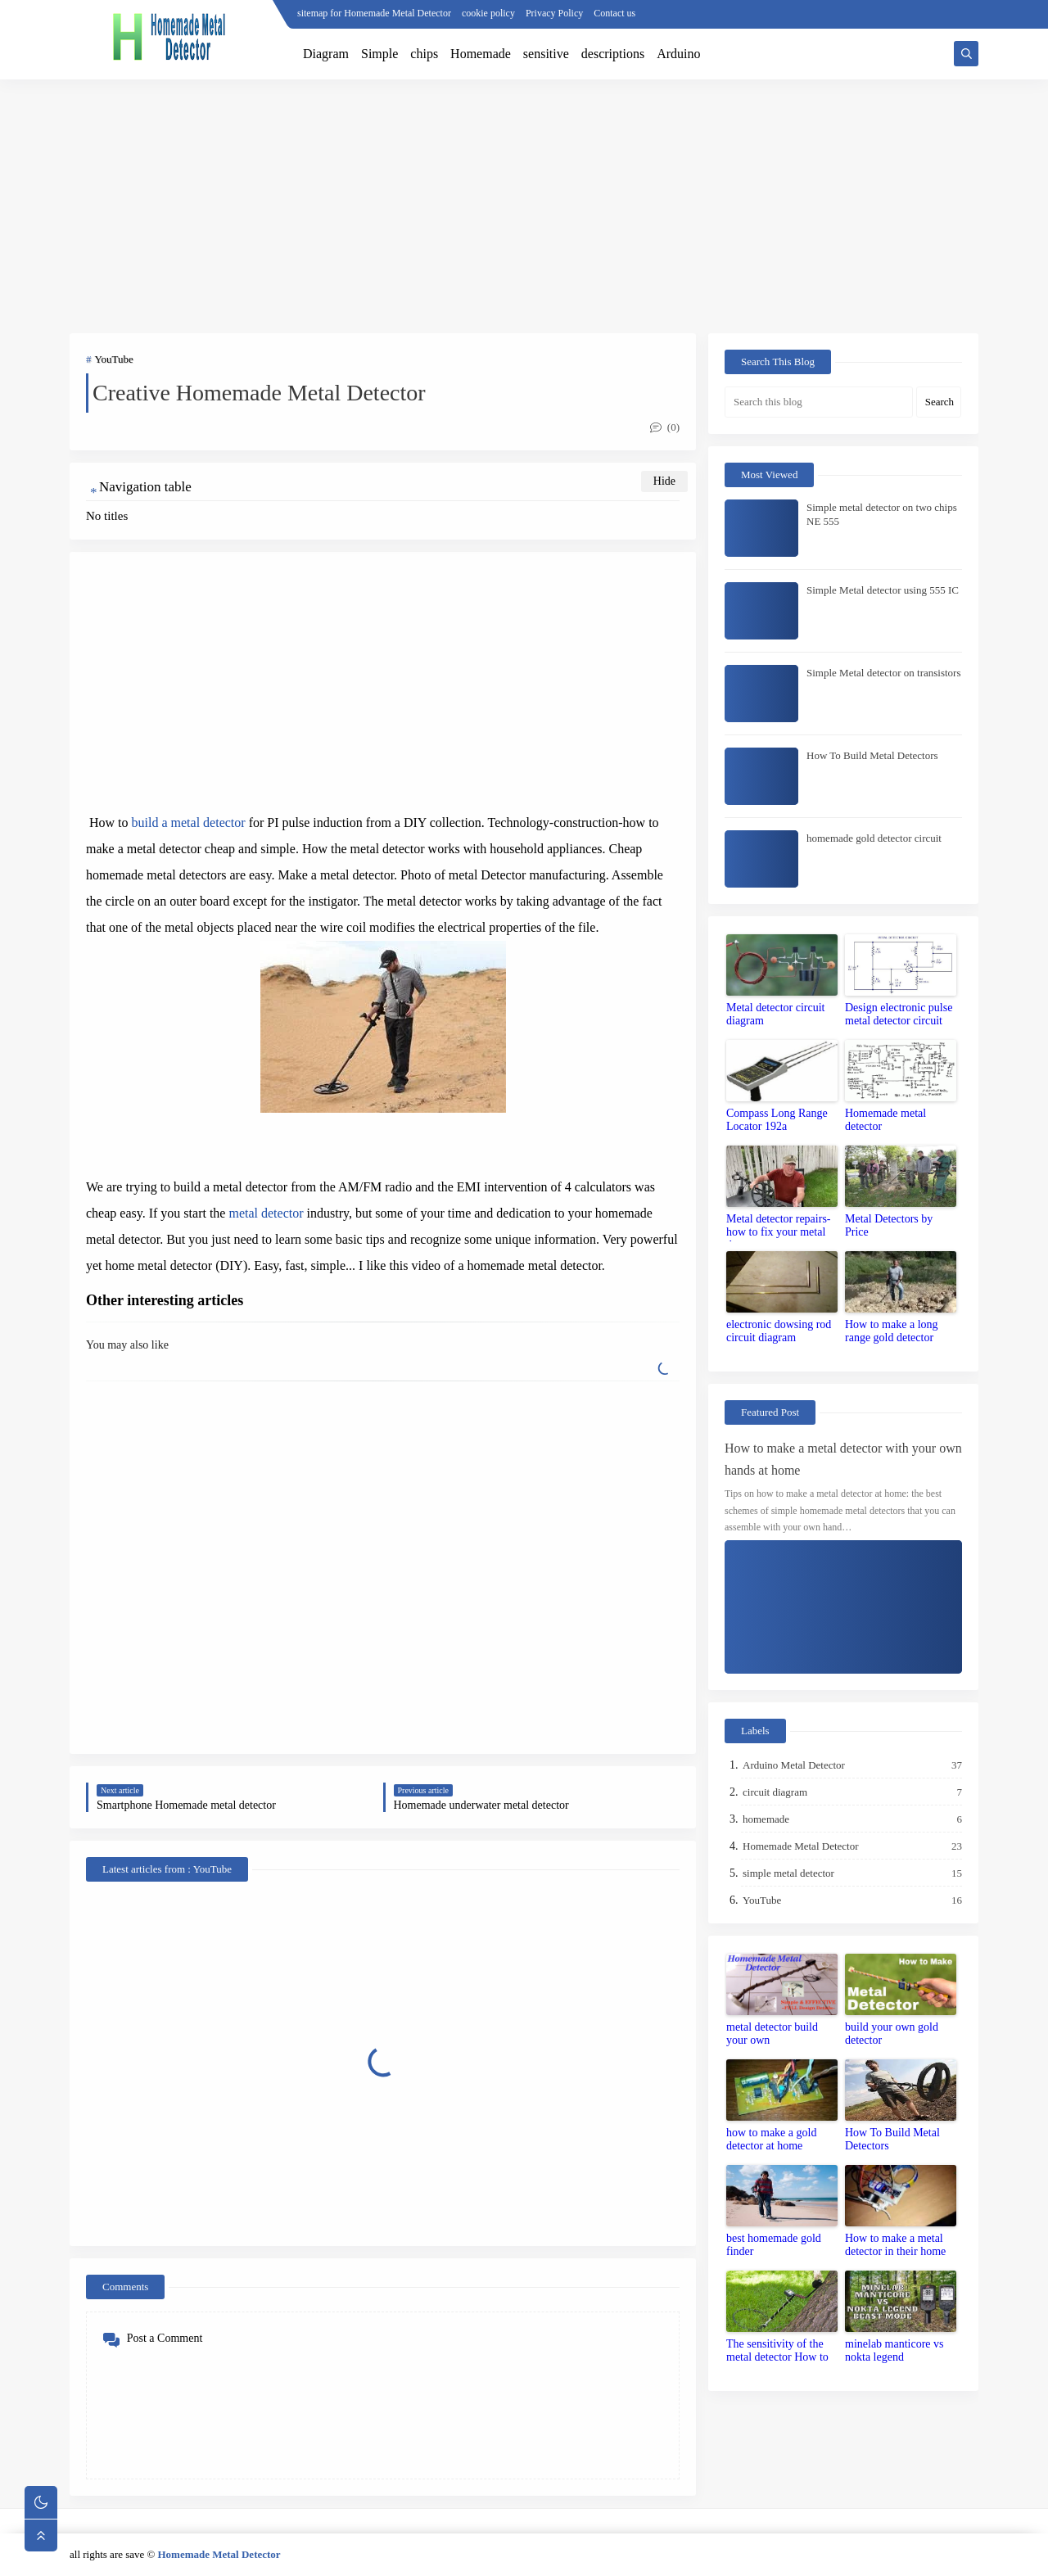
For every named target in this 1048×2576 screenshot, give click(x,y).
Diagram (326, 54)
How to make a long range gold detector (891, 1331)
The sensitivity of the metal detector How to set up (777, 2352)
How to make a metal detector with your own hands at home (843, 1459)
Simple (379, 54)
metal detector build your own (772, 2033)
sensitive (546, 54)
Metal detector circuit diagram (775, 1014)
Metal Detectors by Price (889, 1225)
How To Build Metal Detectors (872, 755)
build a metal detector (189, 822)
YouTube (114, 359)
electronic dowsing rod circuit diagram (778, 1331)
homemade (767, 1819)
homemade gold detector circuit (874, 838)
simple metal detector (789, 1873)
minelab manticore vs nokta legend (894, 2350)
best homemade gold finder (773, 2244)
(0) (665, 427)
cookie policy (488, 13)
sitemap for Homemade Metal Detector (374, 13)
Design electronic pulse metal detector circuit (898, 1014)
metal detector (265, 1213)
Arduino (678, 54)
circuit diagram (776, 1792)
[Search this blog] (819, 402)
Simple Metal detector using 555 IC (882, 590)
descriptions (612, 54)
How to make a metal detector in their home (895, 2244)
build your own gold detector (891, 2033)
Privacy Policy (554, 13)
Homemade (480, 54)
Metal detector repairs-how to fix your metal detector (778, 1227)
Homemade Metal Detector (802, 1846)
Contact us (614, 13)
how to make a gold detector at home (771, 2139)
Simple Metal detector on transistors (883, 673)
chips (424, 54)
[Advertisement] (524, 206)
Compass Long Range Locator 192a (777, 1119)
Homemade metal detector (885, 1119)
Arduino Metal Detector (795, 1765)
